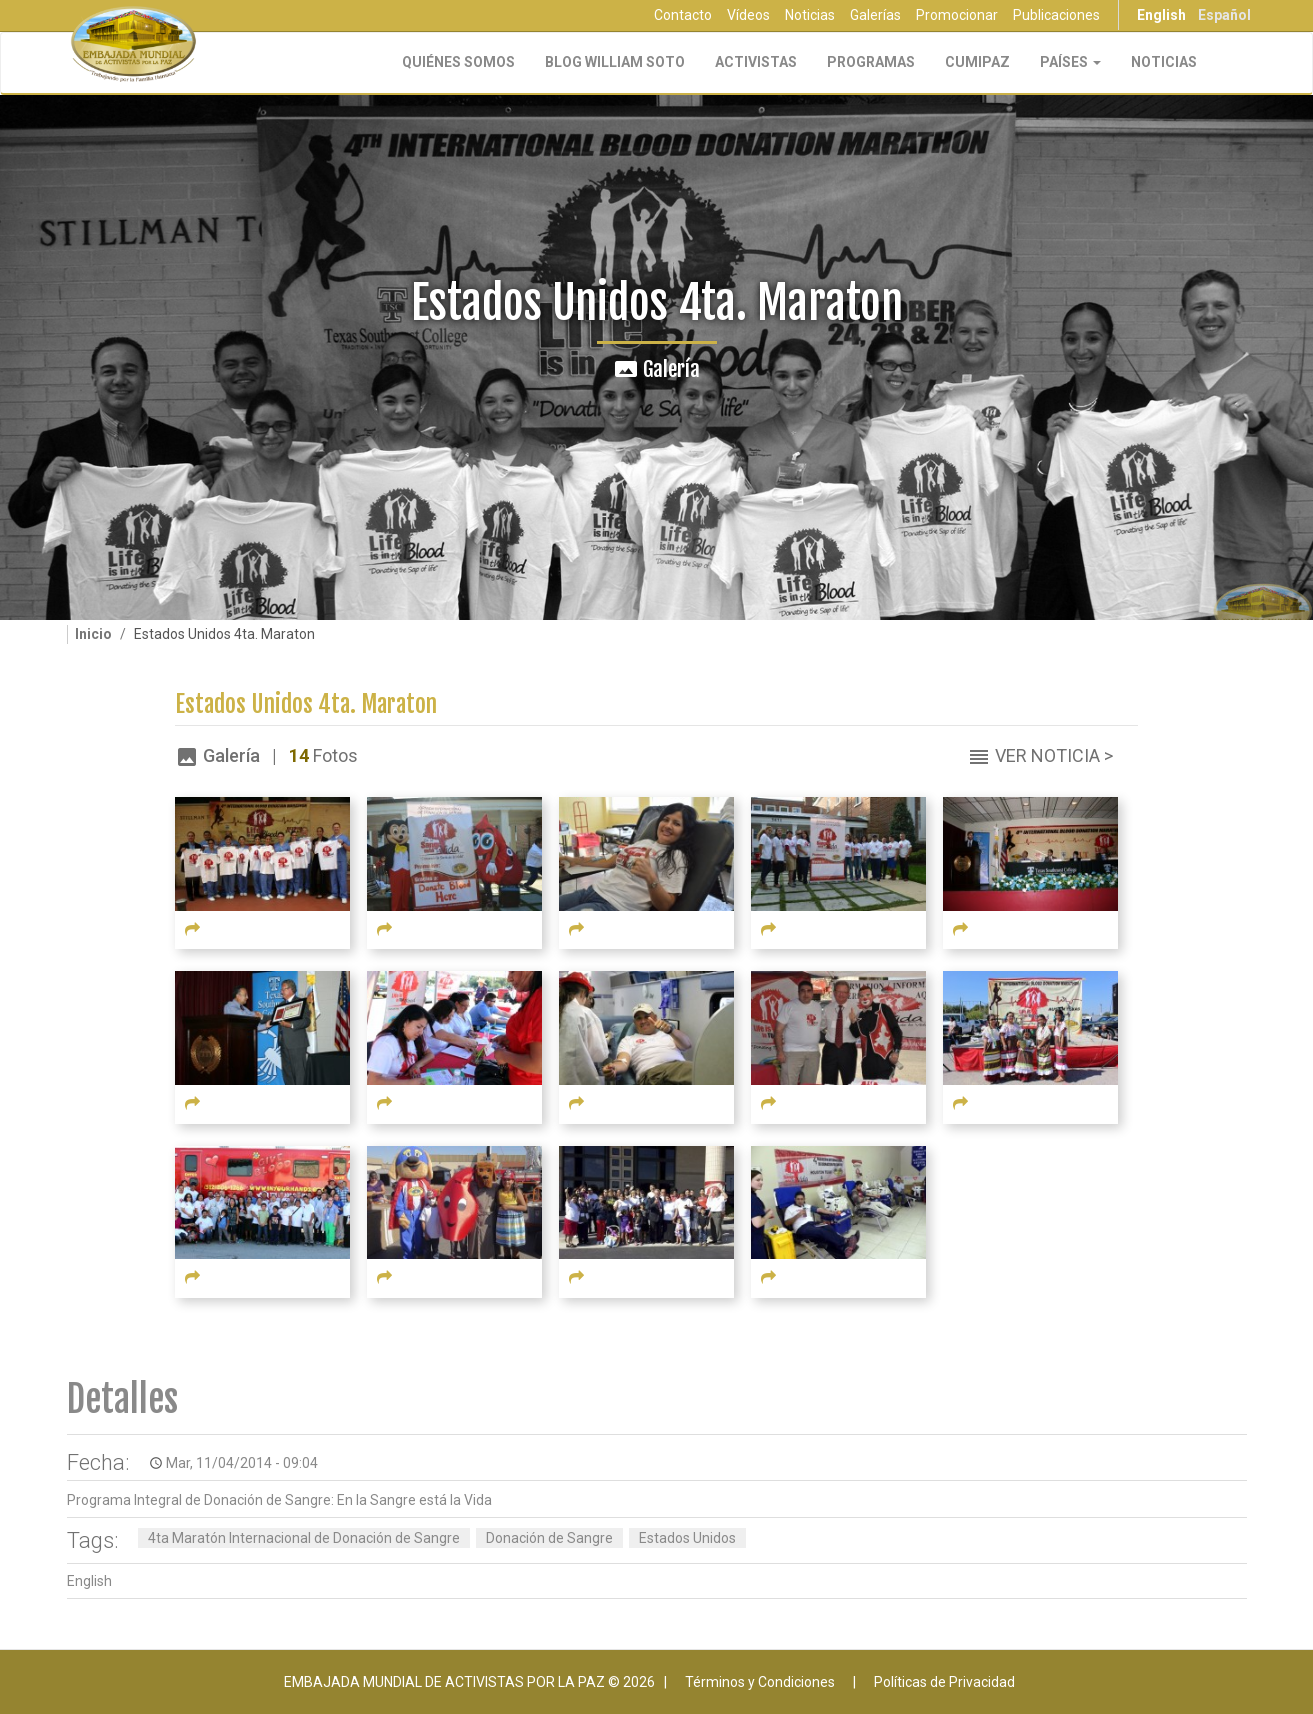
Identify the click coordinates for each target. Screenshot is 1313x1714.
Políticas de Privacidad (944, 1682)
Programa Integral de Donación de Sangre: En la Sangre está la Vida (279, 1500)
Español (1224, 15)
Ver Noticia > (1054, 755)
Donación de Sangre (549, 1538)
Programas (871, 62)
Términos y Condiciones (760, 1682)
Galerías (875, 15)
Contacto (683, 15)
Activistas (756, 62)
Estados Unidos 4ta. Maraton (306, 704)
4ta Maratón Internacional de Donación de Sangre (304, 1538)
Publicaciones (1056, 15)
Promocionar (957, 15)
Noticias (810, 15)
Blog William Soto (615, 62)
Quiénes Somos (458, 62)
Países (1070, 62)
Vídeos (748, 15)
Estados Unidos (687, 1538)
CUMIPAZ (977, 62)
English (1161, 15)
